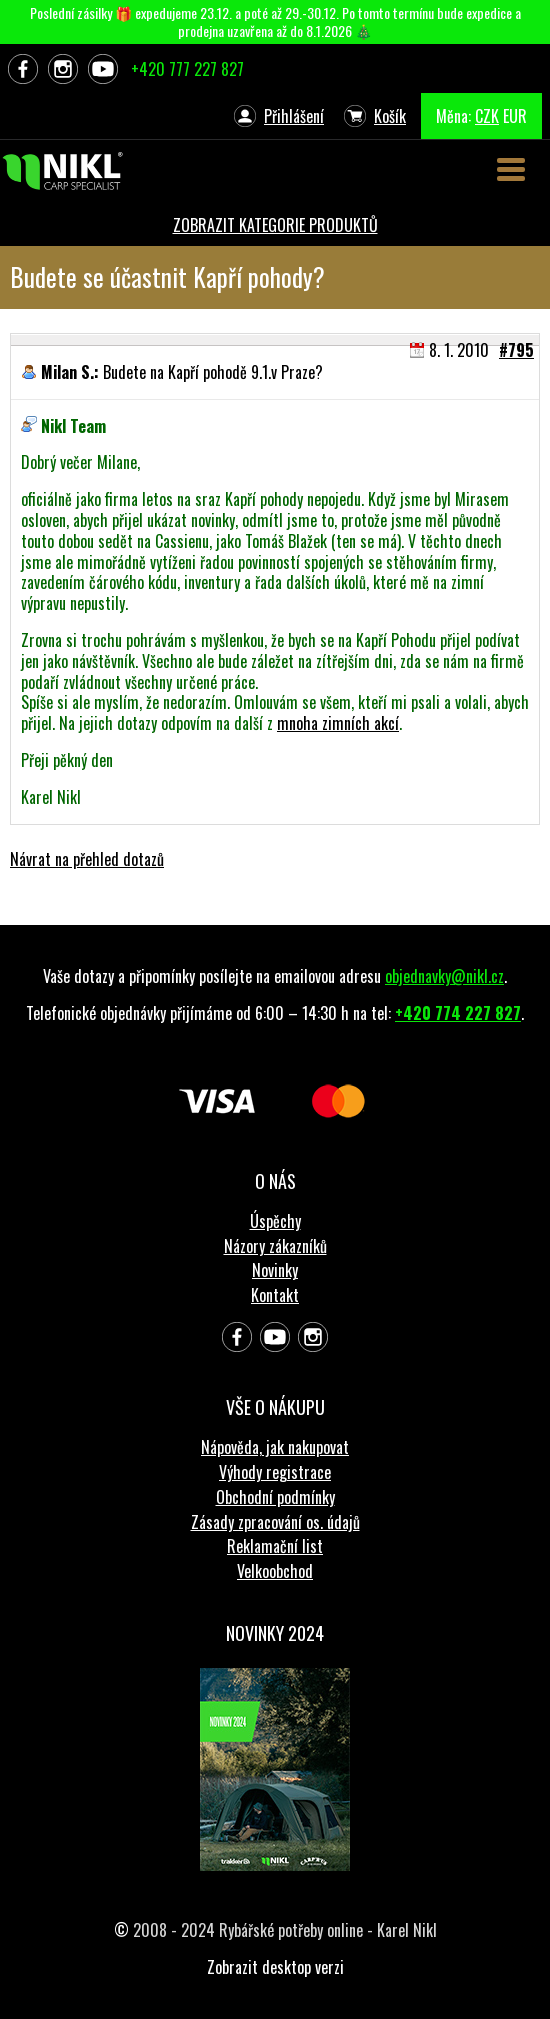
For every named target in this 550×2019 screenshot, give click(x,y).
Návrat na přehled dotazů (87, 859)
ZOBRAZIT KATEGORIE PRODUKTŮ (275, 225)
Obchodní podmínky (275, 1497)
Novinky (275, 1270)
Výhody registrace (275, 1472)
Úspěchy (275, 1221)
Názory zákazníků (275, 1246)
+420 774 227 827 (458, 1013)
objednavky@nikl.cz (444, 976)
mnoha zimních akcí (338, 723)
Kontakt (275, 1295)
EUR (515, 116)
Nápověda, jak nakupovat (275, 1447)
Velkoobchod (275, 1571)
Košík (390, 116)
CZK (487, 116)
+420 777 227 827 (187, 69)
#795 (516, 350)
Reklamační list (275, 1546)
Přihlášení (294, 116)
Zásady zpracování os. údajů (275, 1522)
